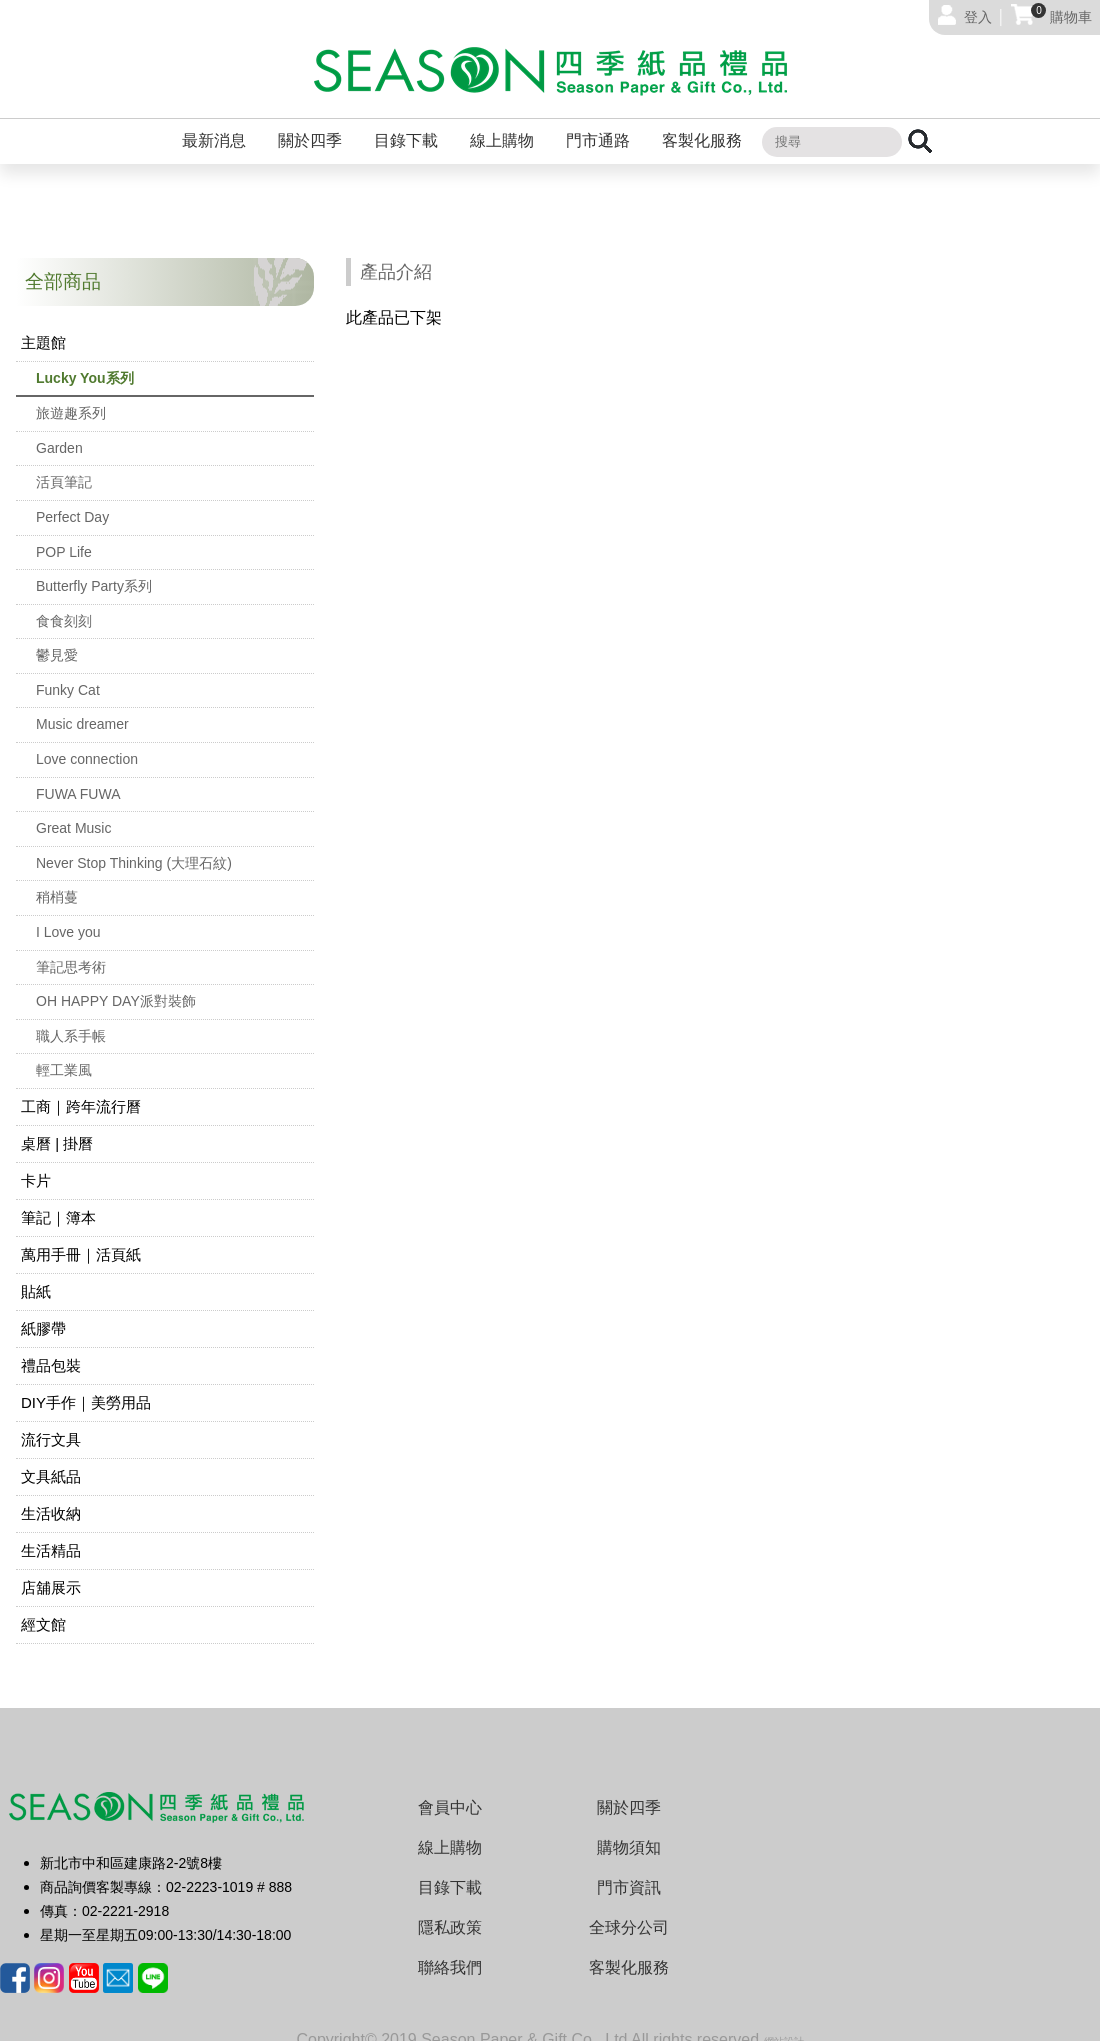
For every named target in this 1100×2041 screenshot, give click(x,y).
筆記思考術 (71, 951)
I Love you (68, 916)
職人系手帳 (71, 1020)
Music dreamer (82, 708)
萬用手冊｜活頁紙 (81, 1238)
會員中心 (450, 1791)
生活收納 (51, 1497)
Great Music (73, 812)
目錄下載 (406, 124)
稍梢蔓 (57, 881)
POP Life (64, 536)
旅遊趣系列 (71, 397)
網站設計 (784, 2025)
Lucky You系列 (85, 362)
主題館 (43, 326)
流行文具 (51, 1423)
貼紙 (36, 1275)
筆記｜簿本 (58, 1201)
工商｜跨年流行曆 (81, 1090)
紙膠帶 (43, 1312)
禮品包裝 (51, 1349)
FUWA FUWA (78, 778)
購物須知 (629, 1831)
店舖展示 (51, 1571)
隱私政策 (450, 1911)
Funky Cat (68, 674)
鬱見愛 (57, 639)
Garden (59, 432)
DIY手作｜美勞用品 (86, 1386)
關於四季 (310, 124)
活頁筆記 (64, 466)
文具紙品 (51, 1460)
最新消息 (214, 124)
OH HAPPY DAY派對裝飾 (116, 985)
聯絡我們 (450, 1951)
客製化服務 (702, 124)
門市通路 (598, 124)
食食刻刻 (64, 605)
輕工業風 (64, 1054)
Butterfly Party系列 (94, 570)
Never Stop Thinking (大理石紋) (134, 847)
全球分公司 (629, 1911)
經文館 (43, 1608)
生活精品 (51, 1534)
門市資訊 (629, 1871)
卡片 (36, 1164)
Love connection (87, 743)
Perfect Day (72, 501)
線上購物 (502, 124)
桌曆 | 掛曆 (57, 1127)
